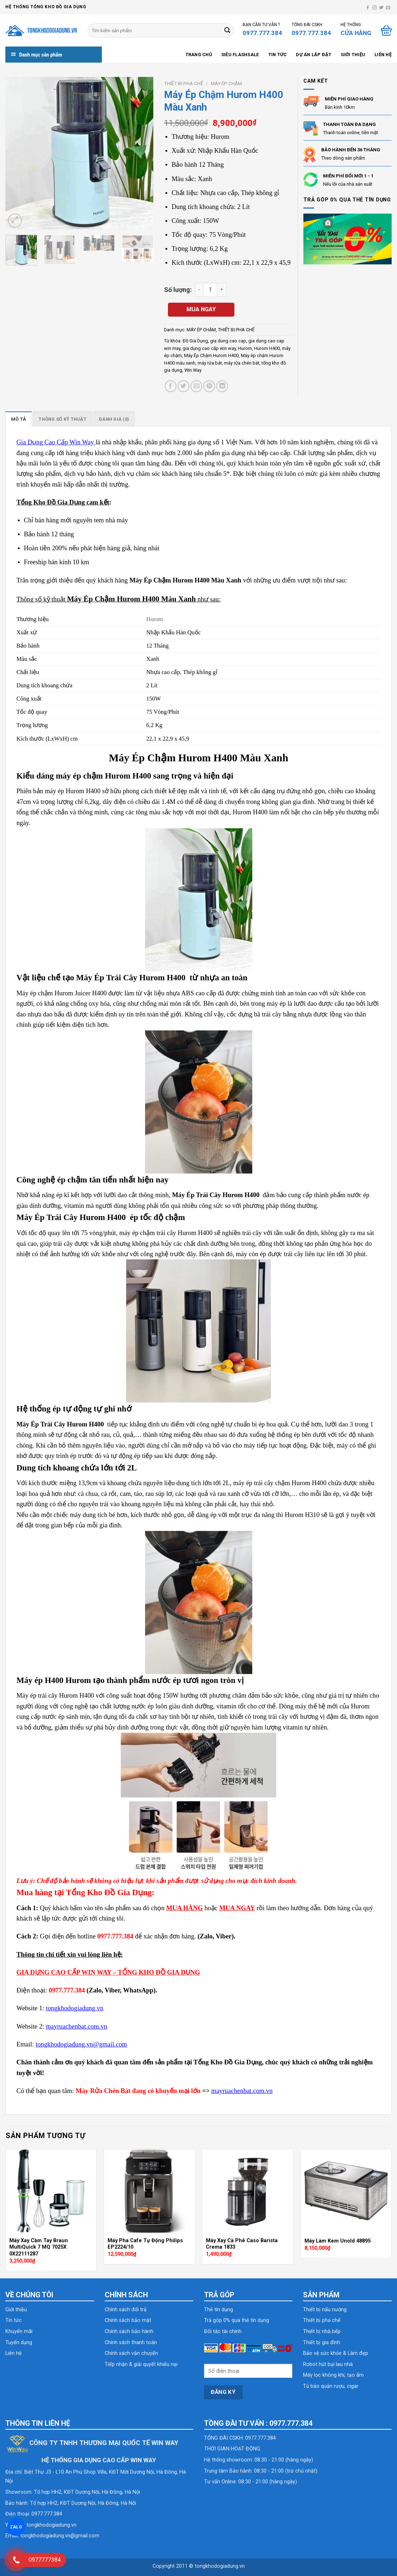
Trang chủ (198, 54)
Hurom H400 (267, 348)
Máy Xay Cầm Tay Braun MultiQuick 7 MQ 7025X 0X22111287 (38, 2247)
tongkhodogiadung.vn (51, 2525)
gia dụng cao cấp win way (209, 348)
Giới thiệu (353, 54)
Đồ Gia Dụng (195, 340)
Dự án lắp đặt (313, 54)
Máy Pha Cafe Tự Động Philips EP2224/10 (145, 2244)
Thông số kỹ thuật (62, 419)
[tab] (18, 418)
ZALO (15, 2526)
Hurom (245, 348)
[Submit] (227, 30)
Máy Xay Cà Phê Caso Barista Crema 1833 (242, 2244)
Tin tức (277, 54)
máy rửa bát (210, 363)
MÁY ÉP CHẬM (226, 83)
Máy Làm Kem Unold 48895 (337, 2241)
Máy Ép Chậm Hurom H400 (211, 355)
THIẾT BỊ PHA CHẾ (183, 83)
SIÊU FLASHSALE (240, 54)
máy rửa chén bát (241, 363)
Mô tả (18, 419)
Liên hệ (383, 54)
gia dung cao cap (228, 340)
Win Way (193, 370)
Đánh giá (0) (114, 419)
